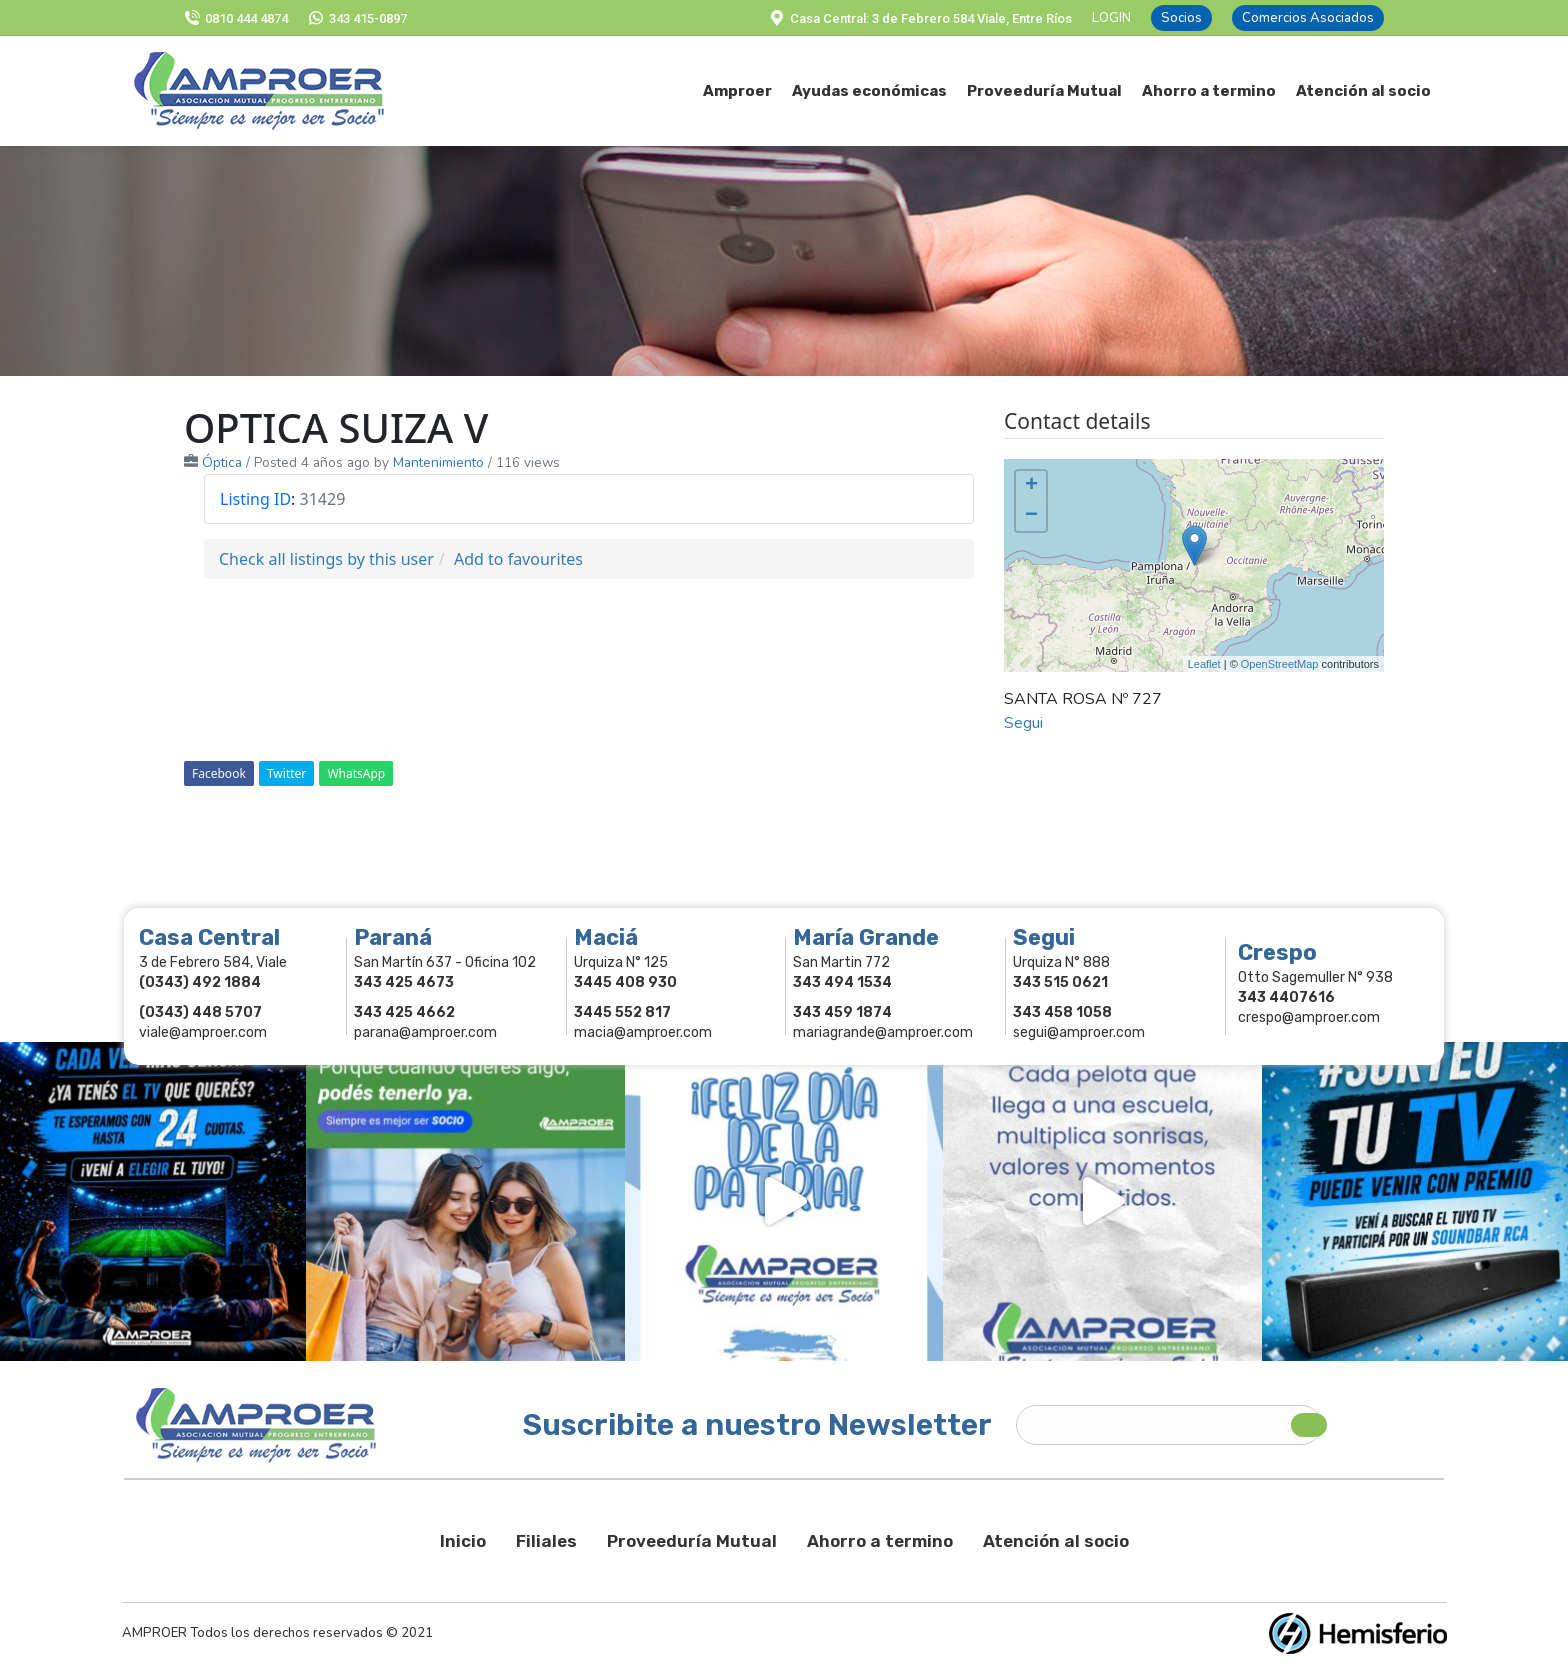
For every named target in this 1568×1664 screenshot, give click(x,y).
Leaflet (1204, 664)
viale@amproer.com (203, 1032)
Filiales (546, 1541)
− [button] (1031, 516)
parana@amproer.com (425, 1032)
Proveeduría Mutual (692, 1541)
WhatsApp (356, 773)
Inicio (463, 1541)
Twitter (286, 773)
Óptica (222, 462)
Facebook (219, 773)
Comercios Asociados (1308, 18)
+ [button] (1031, 486)
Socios (1181, 18)
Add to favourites (518, 559)
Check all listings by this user (326, 559)
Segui (1023, 723)
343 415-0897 (357, 18)
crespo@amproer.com (1309, 1017)
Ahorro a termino (880, 1541)
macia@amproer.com (643, 1032)
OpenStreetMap (1280, 664)
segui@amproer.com (1079, 1032)
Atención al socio (1056, 1541)
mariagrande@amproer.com (883, 1032)
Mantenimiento (438, 462)
